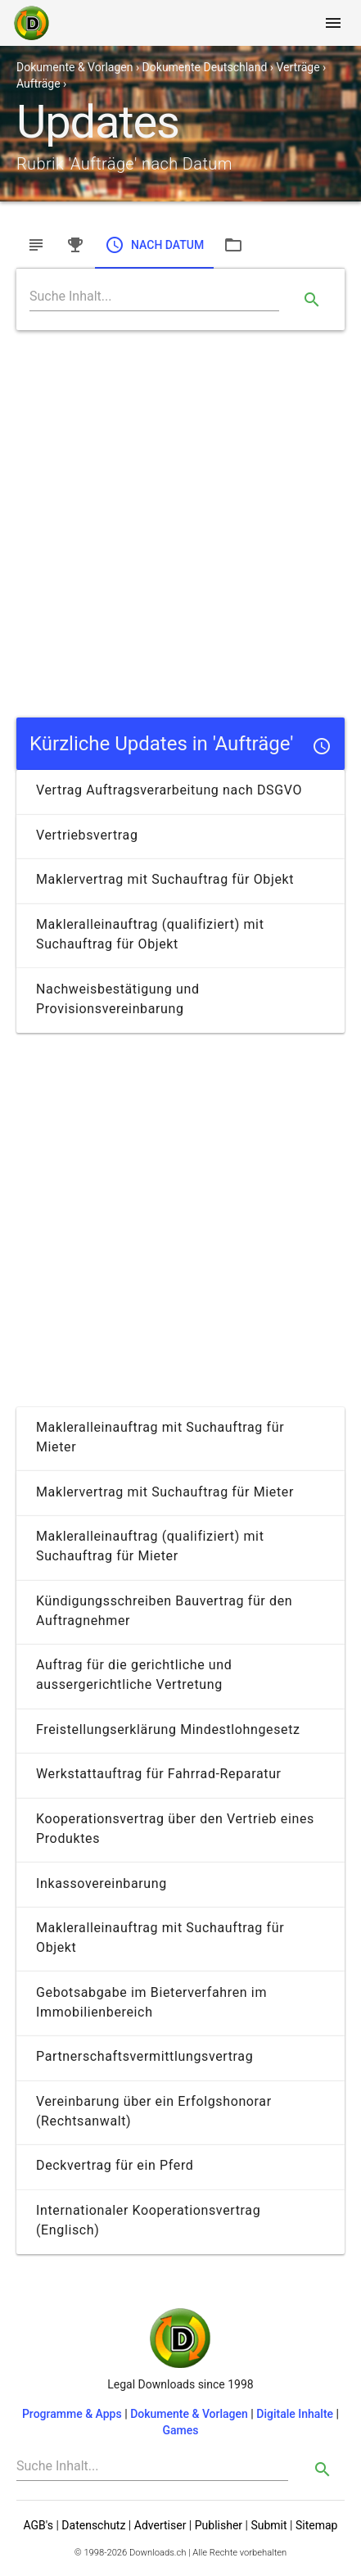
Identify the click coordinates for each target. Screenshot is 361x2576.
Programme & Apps (72, 2413)
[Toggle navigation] (333, 23)
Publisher (218, 2525)
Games (181, 2430)
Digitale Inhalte (294, 2413)
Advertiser (160, 2525)
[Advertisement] (180, 523)
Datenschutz (93, 2525)
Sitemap (316, 2525)
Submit (268, 2525)
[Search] (154, 296)
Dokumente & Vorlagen (189, 2413)
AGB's (38, 2525)
